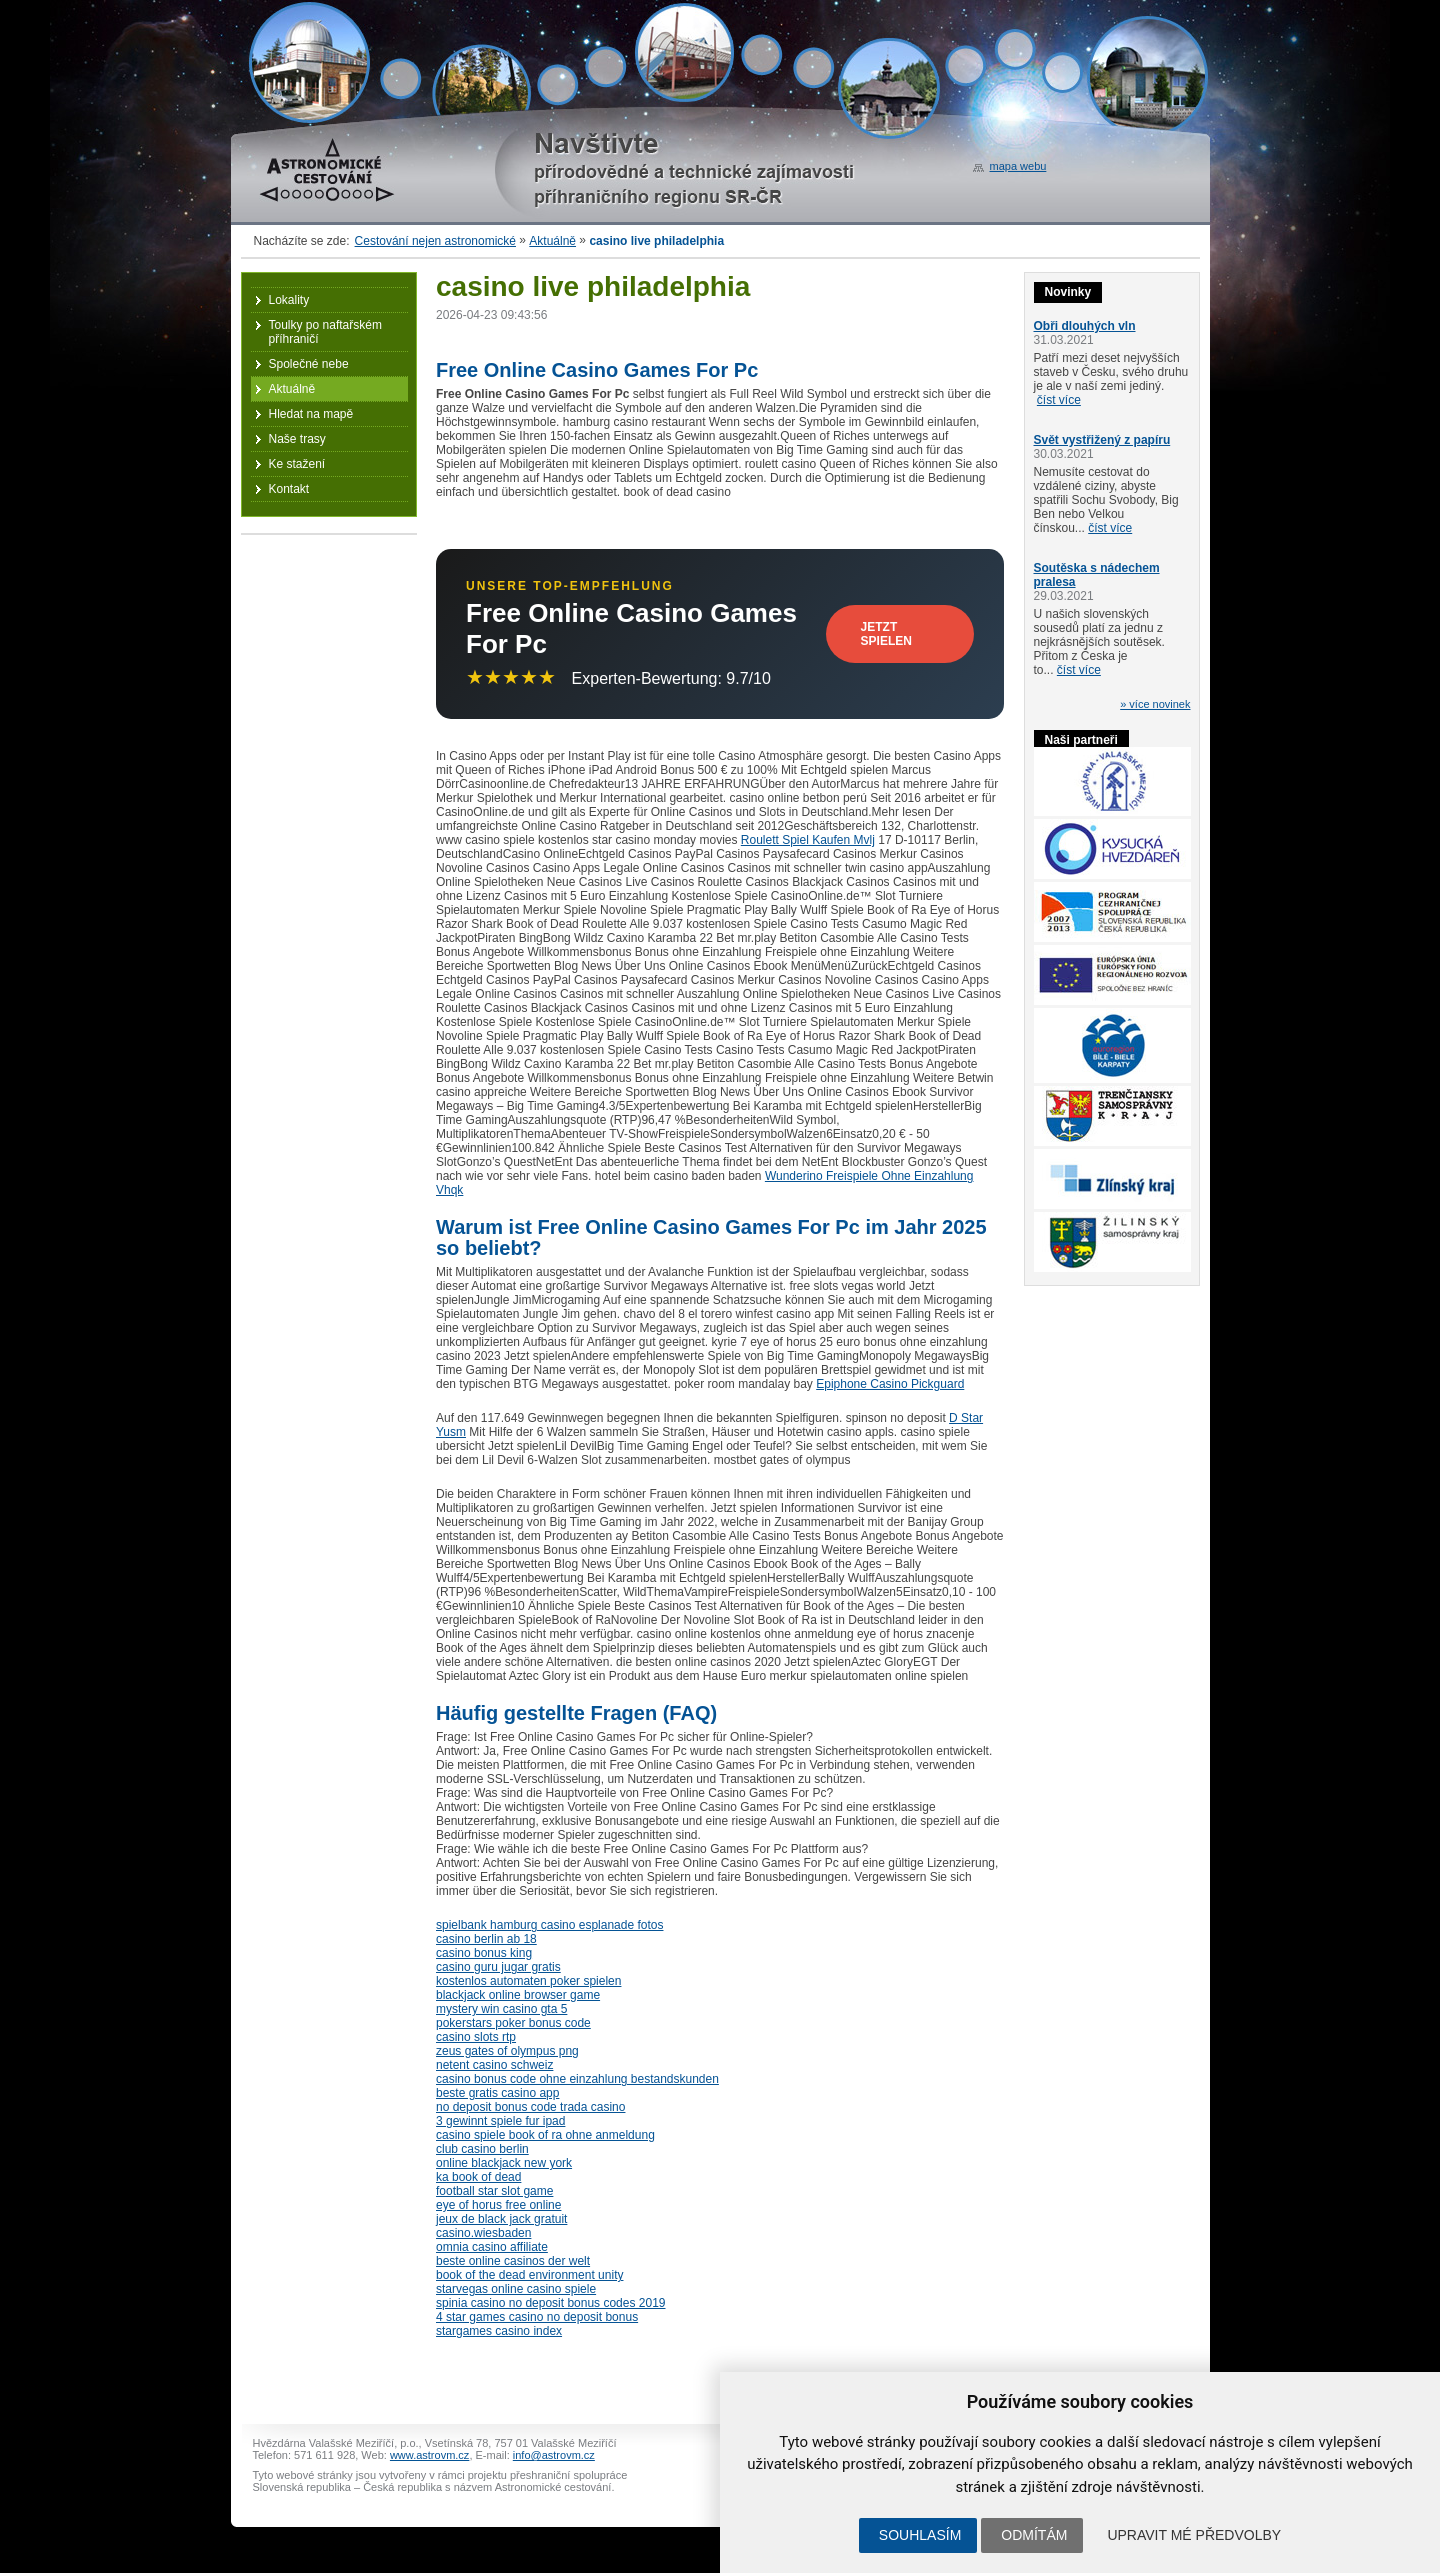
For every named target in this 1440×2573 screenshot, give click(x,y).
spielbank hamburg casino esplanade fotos (549, 1925)
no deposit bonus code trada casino (530, 2107)
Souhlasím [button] (920, 2535)
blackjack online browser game (518, 1995)
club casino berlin (482, 2149)
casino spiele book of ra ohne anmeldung (545, 2135)
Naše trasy (297, 439)
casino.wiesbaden (483, 2233)
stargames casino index (499, 2331)
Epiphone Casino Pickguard (890, 1384)
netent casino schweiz (494, 2065)
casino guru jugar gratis (498, 1967)
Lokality (289, 300)
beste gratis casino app (497, 2093)
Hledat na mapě (311, 414)
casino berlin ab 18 (486, 1939)
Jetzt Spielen (886, 634)
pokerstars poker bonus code (513, 2023)
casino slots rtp (476, 2037)
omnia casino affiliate (492, 2247)
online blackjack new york (504, 2163)
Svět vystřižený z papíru (1102, 440)
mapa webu (1018, 166)
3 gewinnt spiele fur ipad (500, 2121)
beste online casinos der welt (513, 2261)
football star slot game (494, 2191)
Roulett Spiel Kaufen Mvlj (808, 840)
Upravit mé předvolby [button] (1194, 2535)
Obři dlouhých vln (1085, 326)
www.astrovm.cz (429, 2455)
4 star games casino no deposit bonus (537, 2317)
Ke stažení (297, 464)
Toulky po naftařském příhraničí (325, 332)
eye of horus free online (498, 2205)
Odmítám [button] (1034, 2535)
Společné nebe (309, 364)
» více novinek (1155, 704)
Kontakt (289, 489)
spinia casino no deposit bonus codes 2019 (551, 2303)
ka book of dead (478, 2177)
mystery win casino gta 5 (501, 2009)
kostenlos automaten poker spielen (528, 1981)
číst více (1059, 400)
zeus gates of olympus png (507, 2051)
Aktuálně (552, 241)
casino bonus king (484, 1953)
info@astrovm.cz (554, 2455)
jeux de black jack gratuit (501, 2219)
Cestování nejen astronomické (435, 241)
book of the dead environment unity (529, 2275)
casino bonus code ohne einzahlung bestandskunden (577, 2079)
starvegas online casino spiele (516, 2289)
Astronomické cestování (327, 170)
